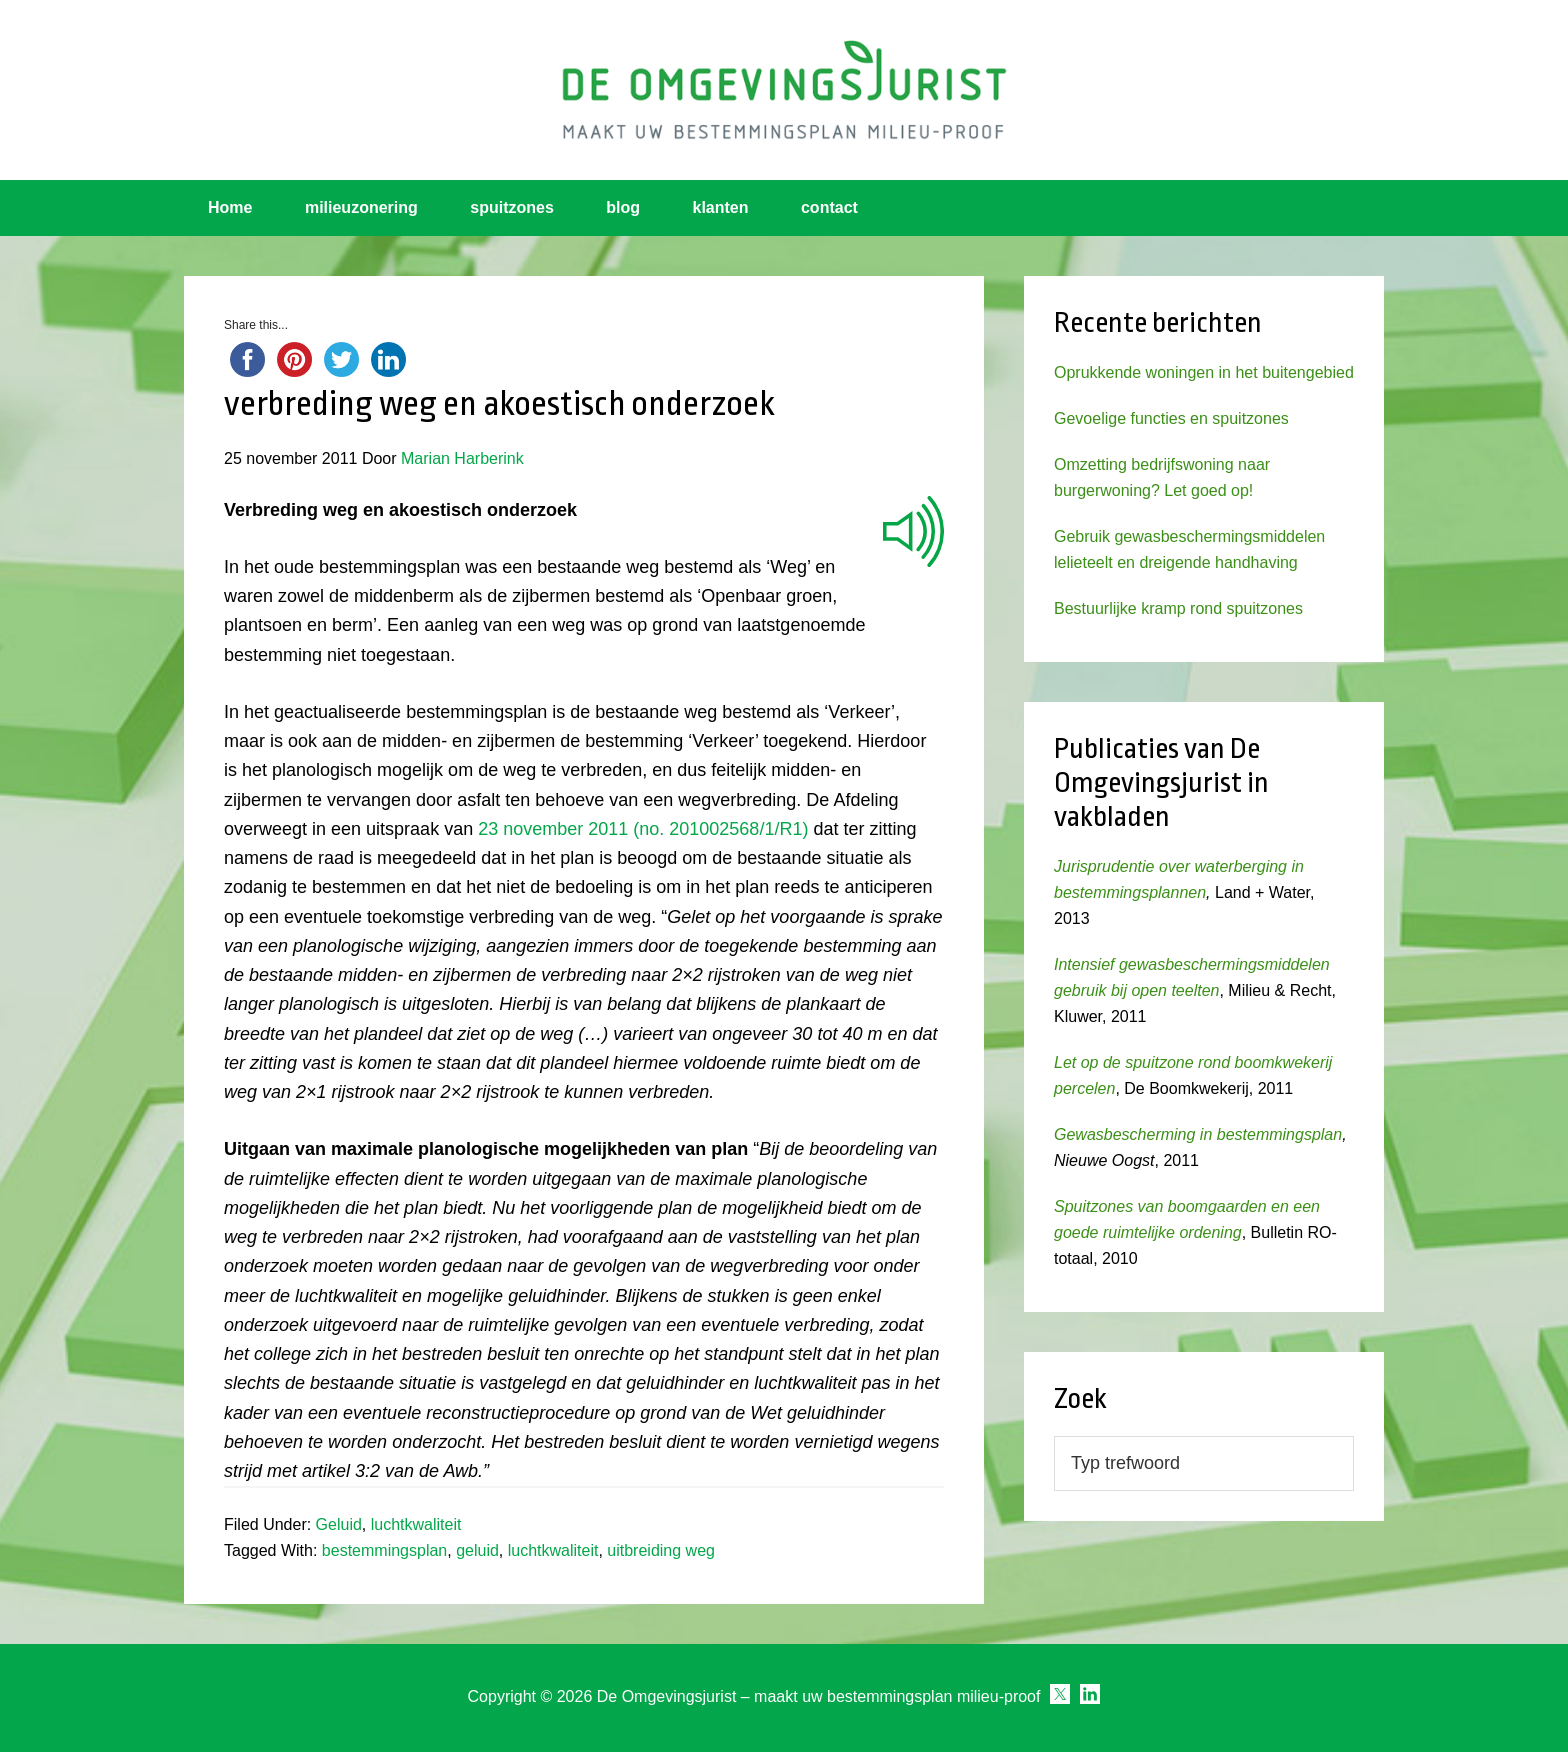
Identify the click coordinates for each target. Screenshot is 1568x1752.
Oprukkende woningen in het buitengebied (1204, 372)
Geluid (339, 1524)
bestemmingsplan (384, 1550)
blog (623, 207)
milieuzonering (361, 207)
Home (230, 207)
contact (829, 207)
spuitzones (512, 207)
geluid (477, 1550)
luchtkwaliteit (416, 1524)
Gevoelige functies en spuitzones (1171, 418)
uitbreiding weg (661, 1550)
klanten (721, 207)
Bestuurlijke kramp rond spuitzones (1178, 608)
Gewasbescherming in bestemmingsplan (1198, 1134)
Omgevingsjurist (784, 90)
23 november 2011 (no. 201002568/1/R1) (643, 829)
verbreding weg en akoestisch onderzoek (499, 404)
